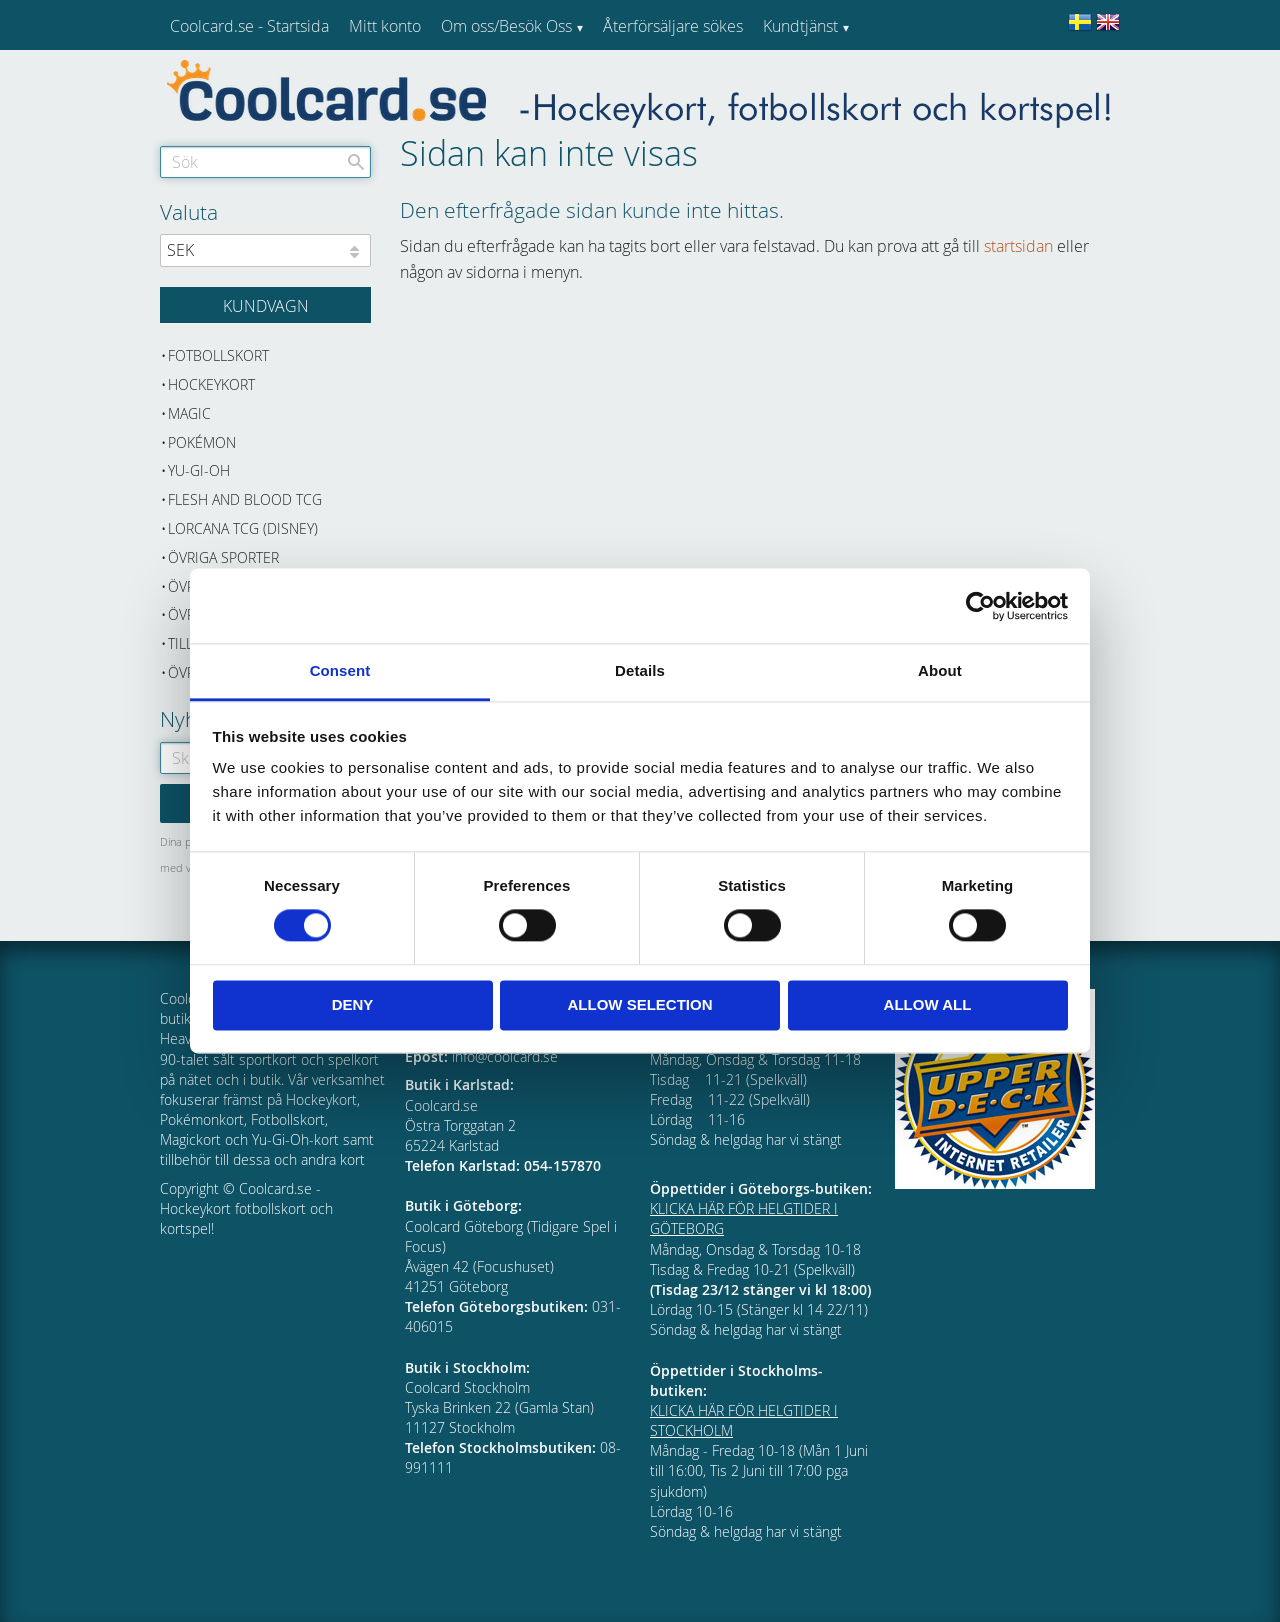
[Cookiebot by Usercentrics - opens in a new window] (980, 606)
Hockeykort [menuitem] (211, 384)
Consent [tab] (340, 670)
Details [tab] (640, 670)
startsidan (1018, 246)
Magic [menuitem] (189, 413)
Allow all (928, 1004)
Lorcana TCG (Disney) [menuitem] (243, 528)
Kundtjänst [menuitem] (800, 26)
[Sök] (356, 162)
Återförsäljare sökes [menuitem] (673, 26)
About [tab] (940, 670)
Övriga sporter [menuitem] (223, 557)
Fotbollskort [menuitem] (218, 355)
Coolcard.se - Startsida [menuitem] (249, 26)
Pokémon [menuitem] (202, 442)
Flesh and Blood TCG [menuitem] (245, 499)
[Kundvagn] (265, 305)
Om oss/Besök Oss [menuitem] (506, 26)
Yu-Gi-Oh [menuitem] (199, 470)
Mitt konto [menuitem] (385, 26)
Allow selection (640, 1004)
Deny (353, 1004)
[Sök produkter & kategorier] (265, 162)
